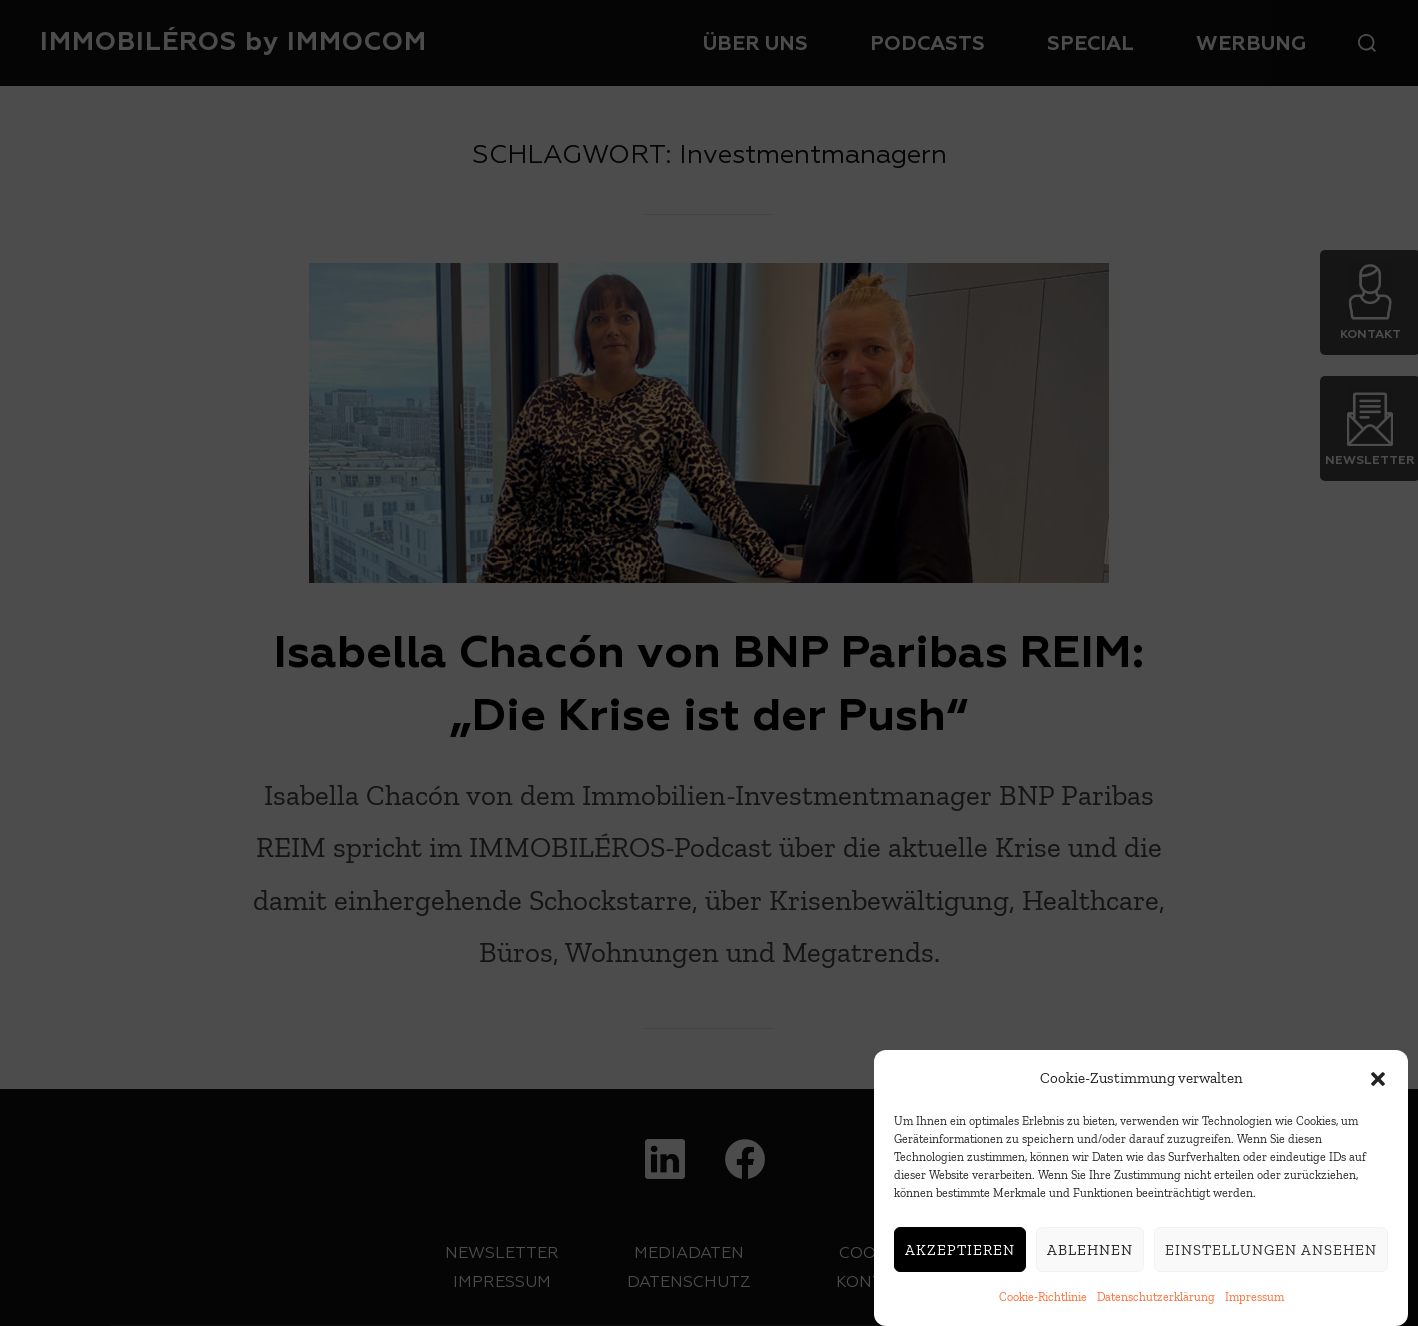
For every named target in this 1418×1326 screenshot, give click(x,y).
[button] (1378, 1080)
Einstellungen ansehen (1271, 1251)
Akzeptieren (960, 1251)
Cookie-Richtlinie (1043, 1299)
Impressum (1254, 1299)
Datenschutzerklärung (1156, 1299)
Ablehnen (1090, 1251)
